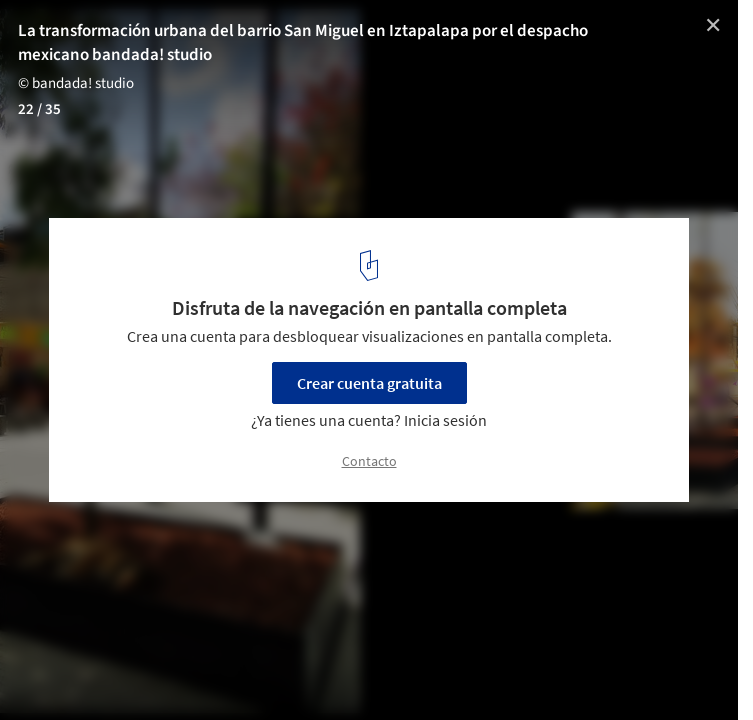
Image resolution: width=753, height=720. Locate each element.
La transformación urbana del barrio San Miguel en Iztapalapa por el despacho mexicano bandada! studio (303, 43)
